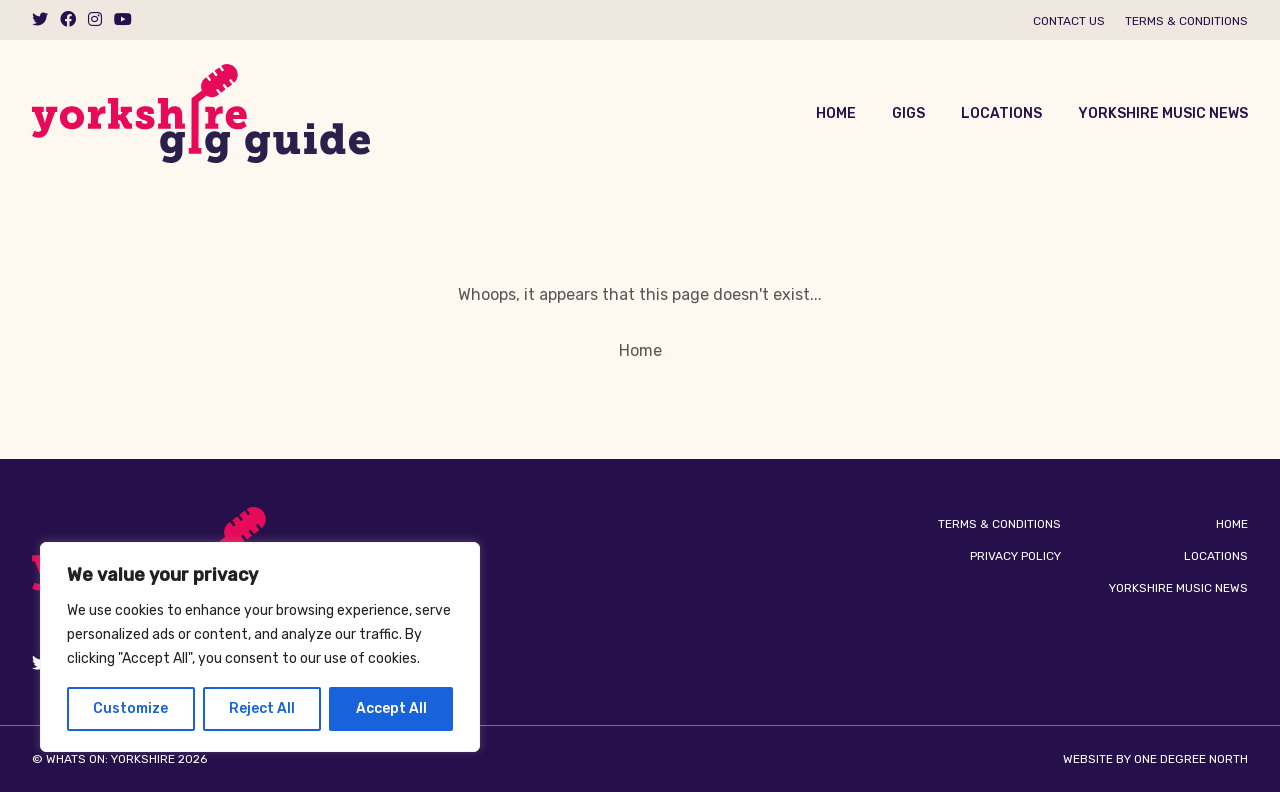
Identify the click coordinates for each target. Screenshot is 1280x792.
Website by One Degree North (1155, 759)
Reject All (262, 708)
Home (836, 113)
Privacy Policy (1015, 556)
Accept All (391, 708)
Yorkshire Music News (1163, 113)
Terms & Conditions (1186, 21)
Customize (130, 708)
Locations (1001, 113)
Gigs (908, 113)
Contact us (1069, 21)
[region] (260, 647)
